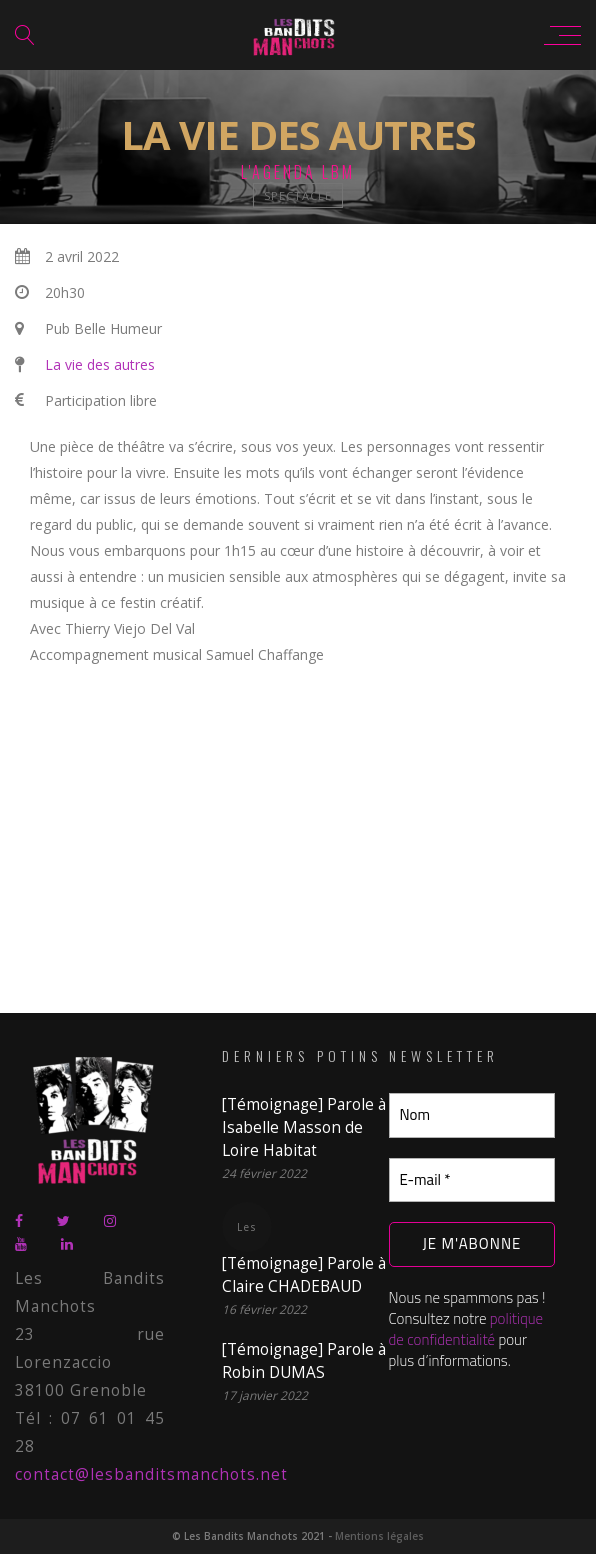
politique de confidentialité (466, 1329)
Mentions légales (379, 1536)
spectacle (298, 195)
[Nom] (472, 1115)
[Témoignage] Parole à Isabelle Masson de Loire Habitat (304, 1127)
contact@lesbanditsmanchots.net (151, 1474)
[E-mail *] (472, 1180)
